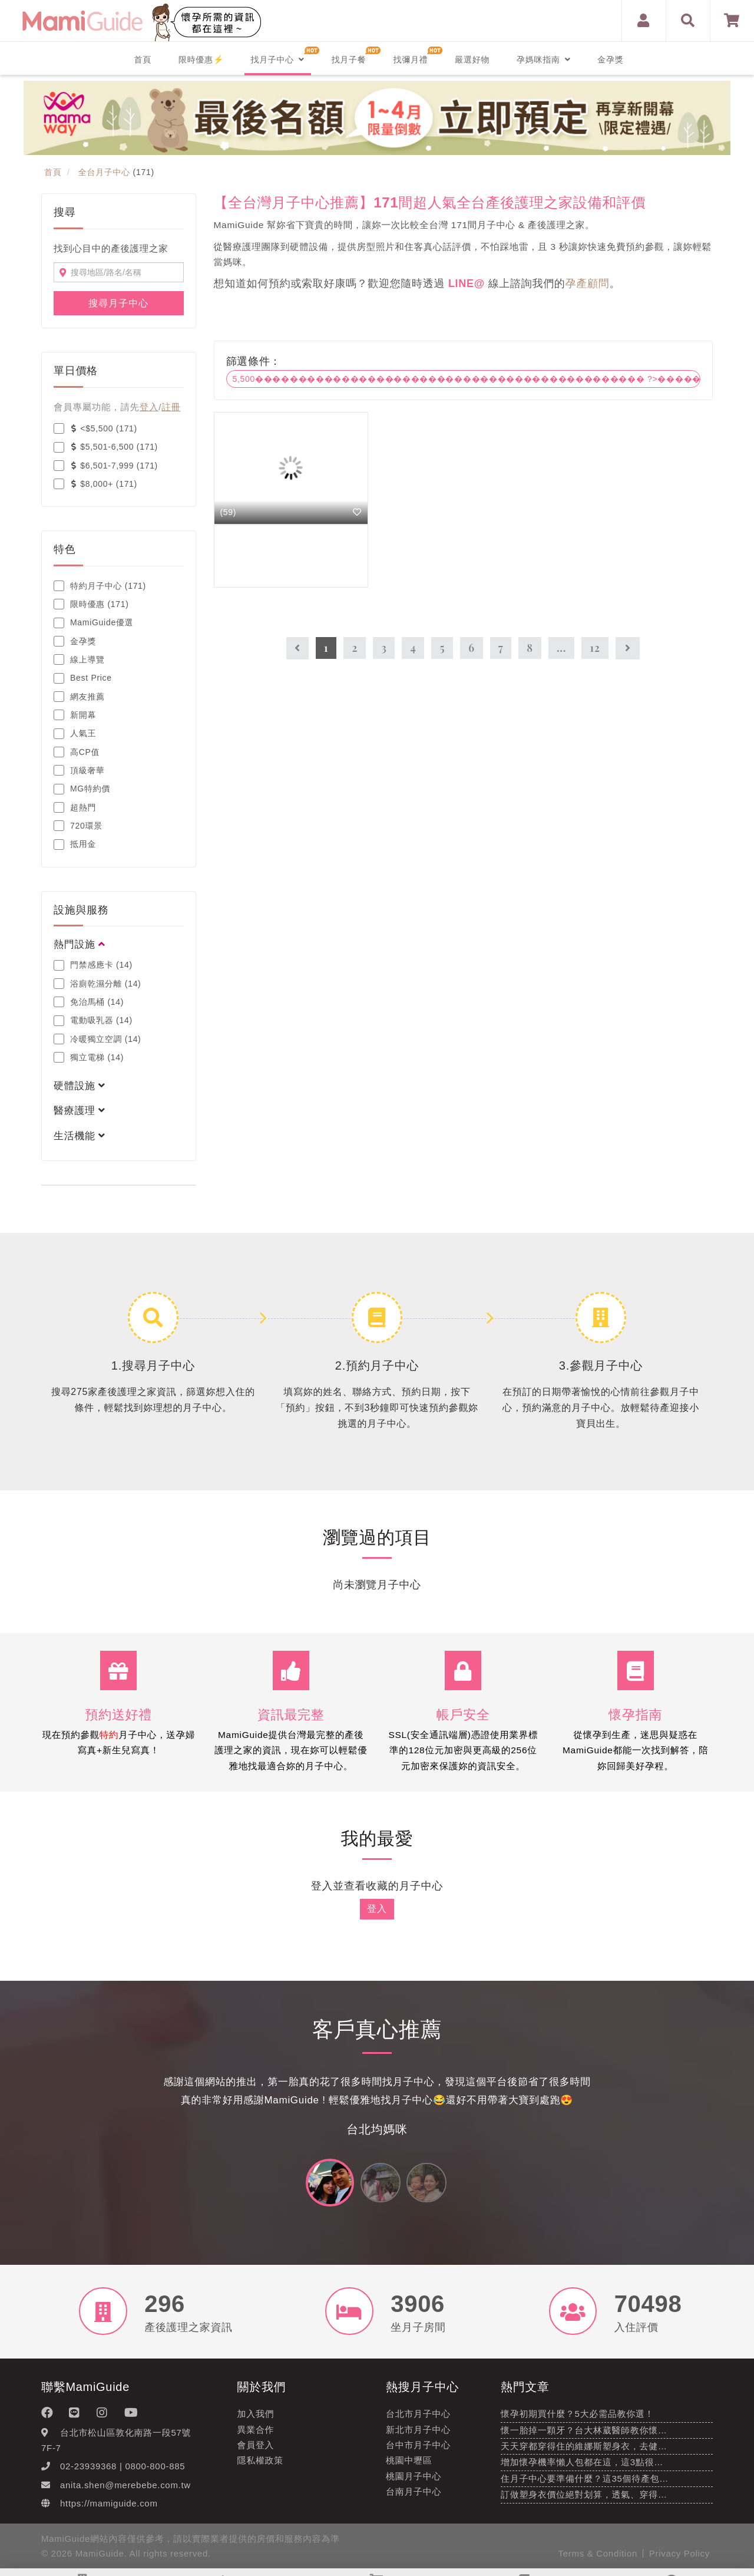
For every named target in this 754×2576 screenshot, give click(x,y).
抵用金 (75, 844)
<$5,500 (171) (95, 428)
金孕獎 (610, 59)
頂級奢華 (79, 770)
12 (595, 648)
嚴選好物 (472, 59)
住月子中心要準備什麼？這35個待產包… (585, 2484)
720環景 (78, 825)
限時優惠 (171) (91, 604)
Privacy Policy (679, 2559)
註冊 (170, 407)
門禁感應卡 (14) (93, 965)
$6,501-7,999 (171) (106, 465)
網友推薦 (79, 696)
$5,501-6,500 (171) (106, 447)
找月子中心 (277, 59)
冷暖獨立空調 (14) (97, 1039)
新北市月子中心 (418, 2435)
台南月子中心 (413, 2497)
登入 (149, 407)
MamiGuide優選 (93, 623)
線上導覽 (79, 659)
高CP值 (77, 752)
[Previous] (297, 648)
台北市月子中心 (418, 2420)
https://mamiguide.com (109, 2509)
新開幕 (75, 715)
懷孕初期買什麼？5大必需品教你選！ (577, 2420)
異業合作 (256, 2435)
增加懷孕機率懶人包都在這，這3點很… (582, 2468)
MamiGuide (99, 2559)
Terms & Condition (597, 2559)
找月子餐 (349, 59)
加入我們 (256, 2420)
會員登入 (256, 2451)
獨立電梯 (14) (89, 1057)
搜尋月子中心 (118, 303)
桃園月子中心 (413, 2481)
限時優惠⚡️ (201, 59)
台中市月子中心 (418, 2451)
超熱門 (75, 807)
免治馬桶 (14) (89, 1002)
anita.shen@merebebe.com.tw (125, 2490)
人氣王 (75, 733)
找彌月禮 (410, 59)
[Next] (628, 648)
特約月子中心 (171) (100, 585)
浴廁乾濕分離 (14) (97, 983)
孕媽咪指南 (543, 59)
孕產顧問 (588, 283)
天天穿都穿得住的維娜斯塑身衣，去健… (584, 2452)
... (561, 648)
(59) (228, 512)
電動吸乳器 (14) (93, 1020)
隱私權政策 (260, 2466)
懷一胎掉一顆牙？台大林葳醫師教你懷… (584, 2435)
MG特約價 (82, 789)
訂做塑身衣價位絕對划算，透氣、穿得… (584, 2500)
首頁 (142, 59)
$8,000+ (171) (95, 484)
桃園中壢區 (409, 2466)
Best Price (83, 678)
